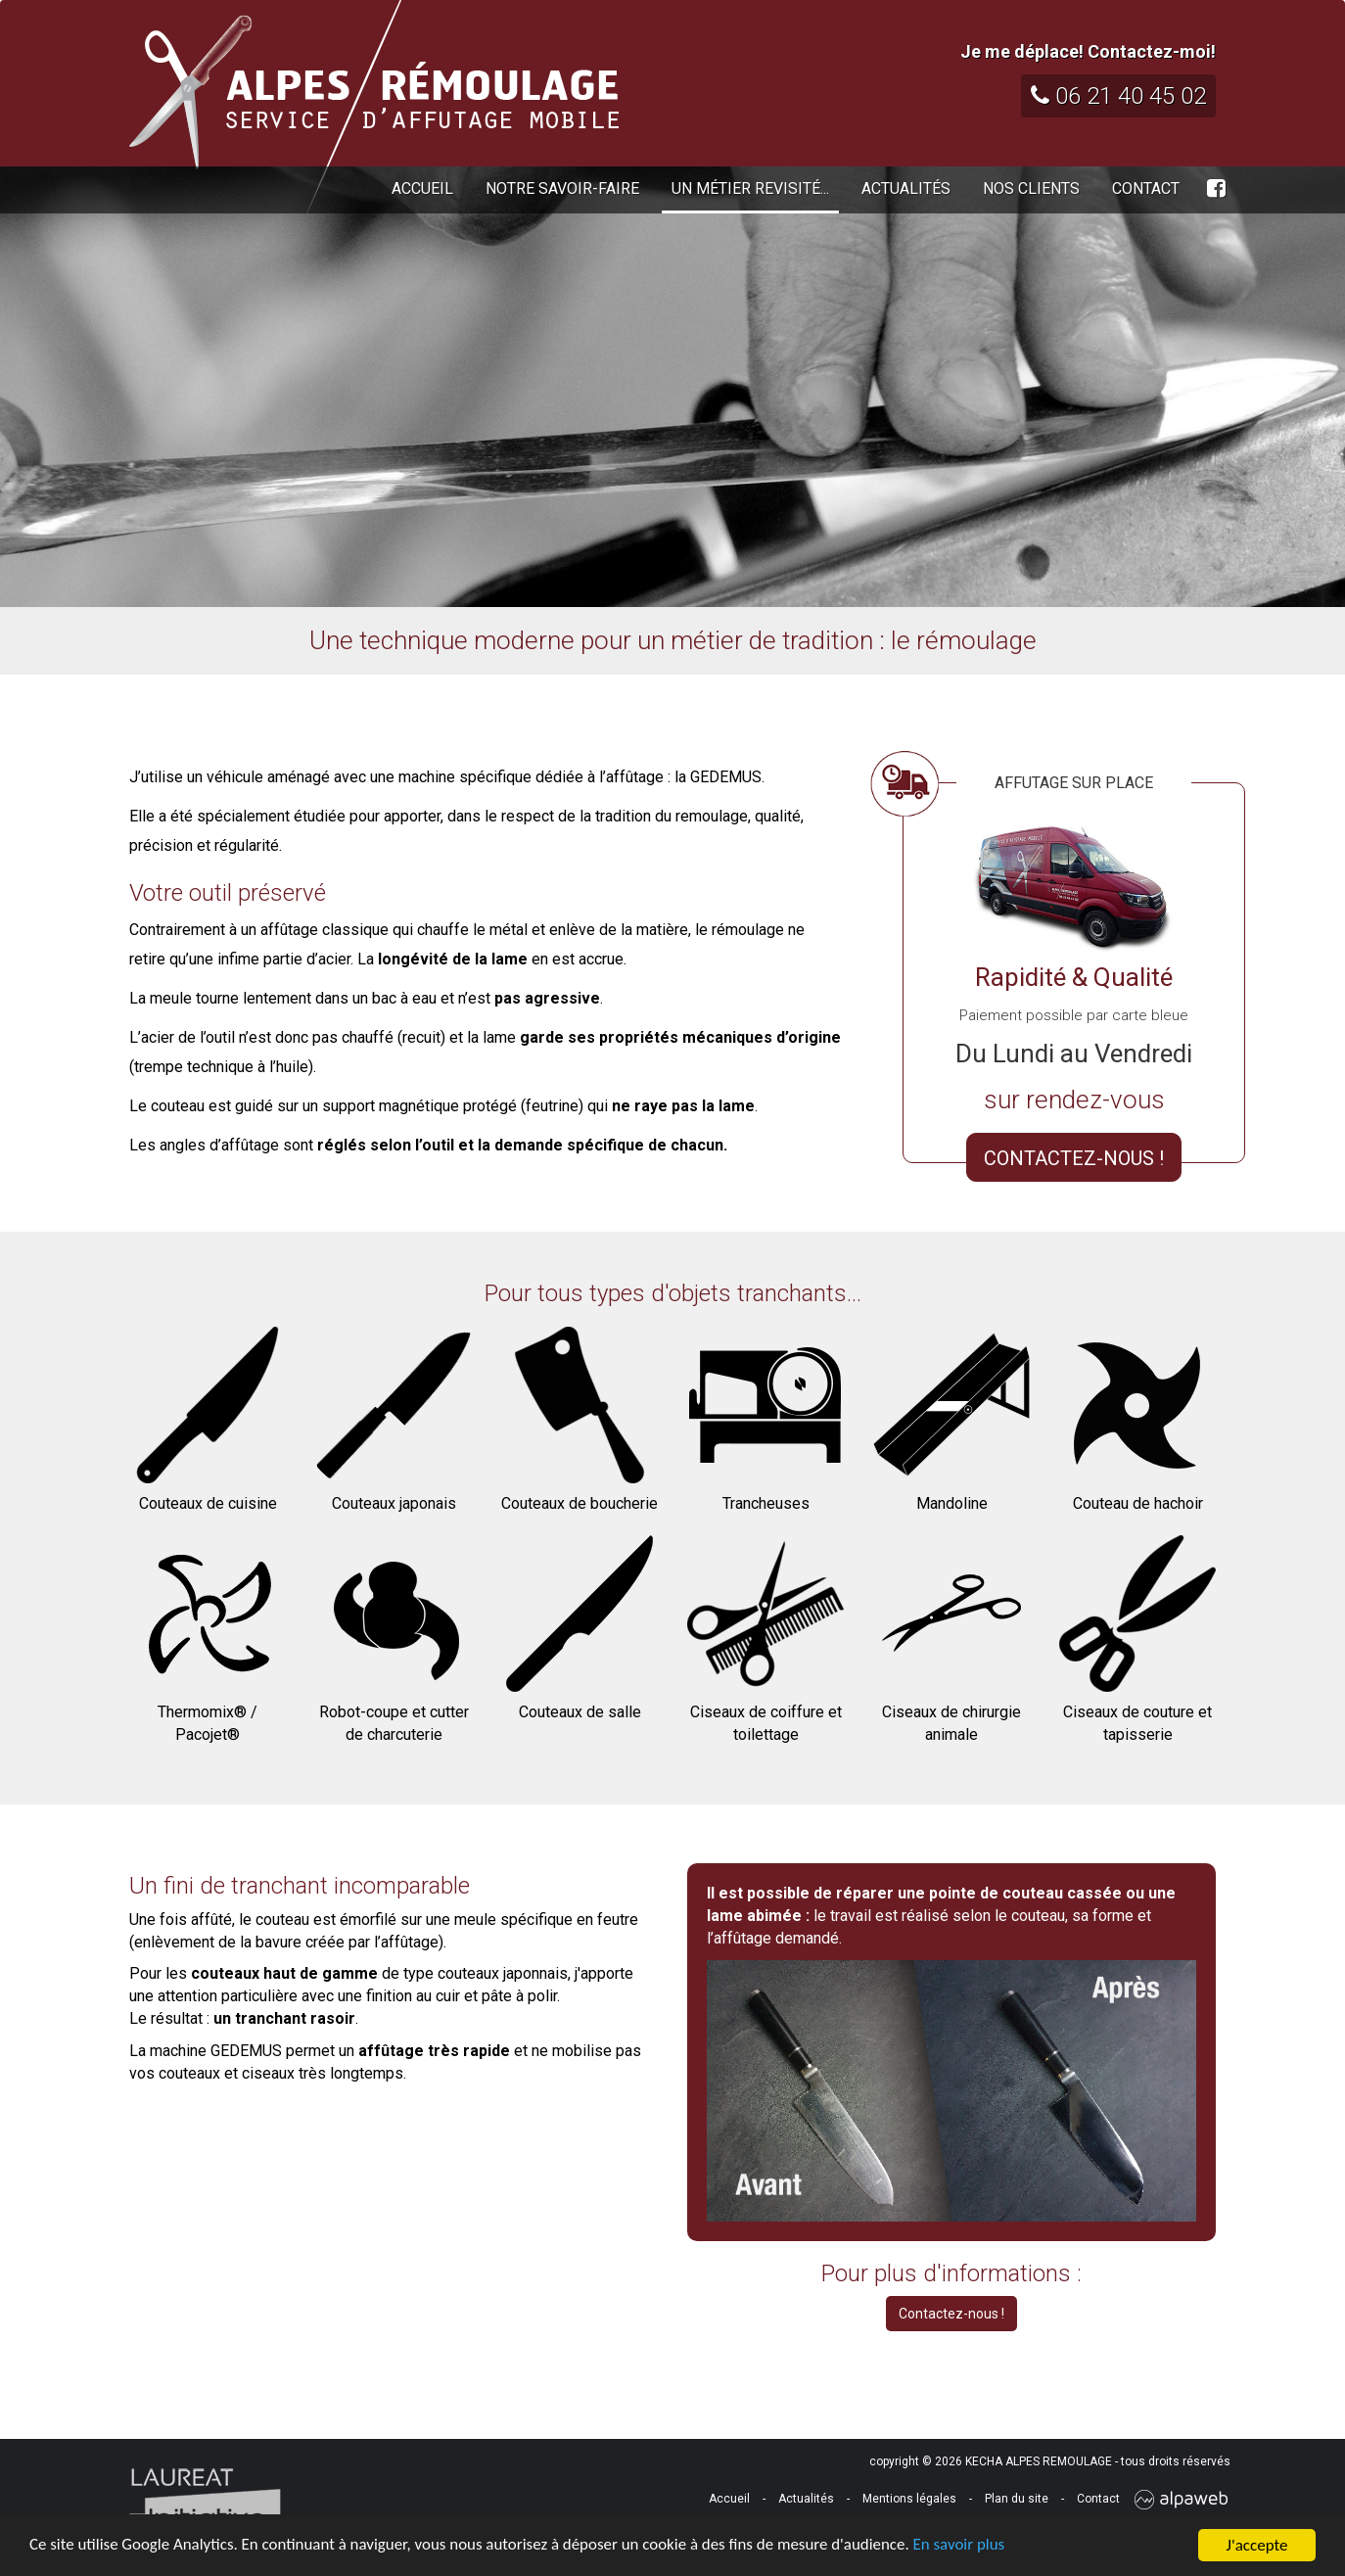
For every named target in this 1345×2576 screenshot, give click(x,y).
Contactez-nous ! (951, 2313)
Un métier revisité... (750, 188)
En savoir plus (964, 2546)
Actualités (906, 188)
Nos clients (1031, 188)
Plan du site (1016, 2499)
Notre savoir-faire (562, 188)
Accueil (422, 188)
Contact (1146, 188)
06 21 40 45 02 (1118, 96)
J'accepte (1257, 2545)
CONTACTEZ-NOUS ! (1074, 1158)
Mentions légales (909, 2499)
